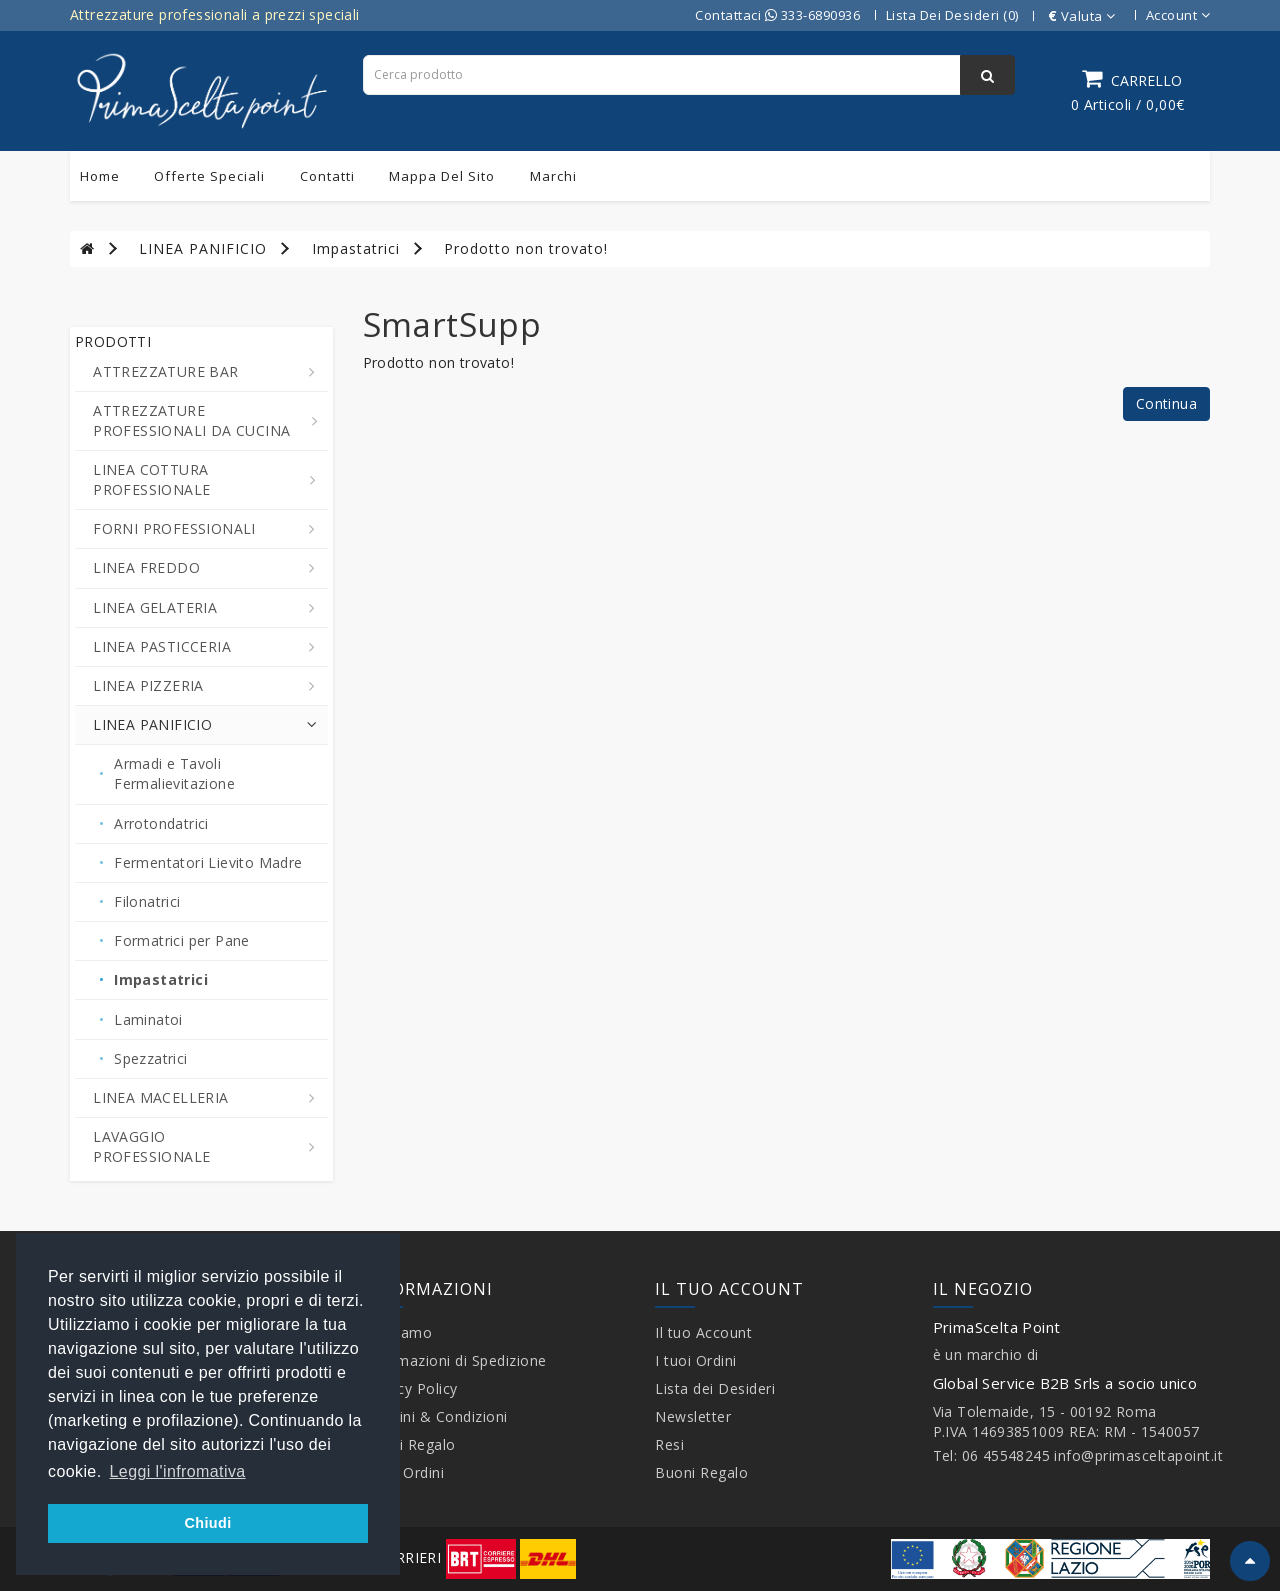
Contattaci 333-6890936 (777, 15)
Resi (669, 1444)
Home (100, 176)
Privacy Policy (410, 1388)
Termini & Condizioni (435, 1416)
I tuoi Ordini (404, 1472)
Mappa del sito (442, 176)
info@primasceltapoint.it (1138, 1455)
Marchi (553, 176)
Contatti (327, 176)
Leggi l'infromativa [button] (178, 1471)
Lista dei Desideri (715, 1388)
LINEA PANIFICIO (203, 248)
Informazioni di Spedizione (455, 1360)
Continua (1166, 403)
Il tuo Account (703, 1332)
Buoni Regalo (409, 1444)
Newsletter (693, 1416)
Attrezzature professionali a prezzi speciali (215, 14)
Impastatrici (356, 248)
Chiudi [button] (207, 1523)
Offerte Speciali (209, 176)
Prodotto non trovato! (526, 248)
